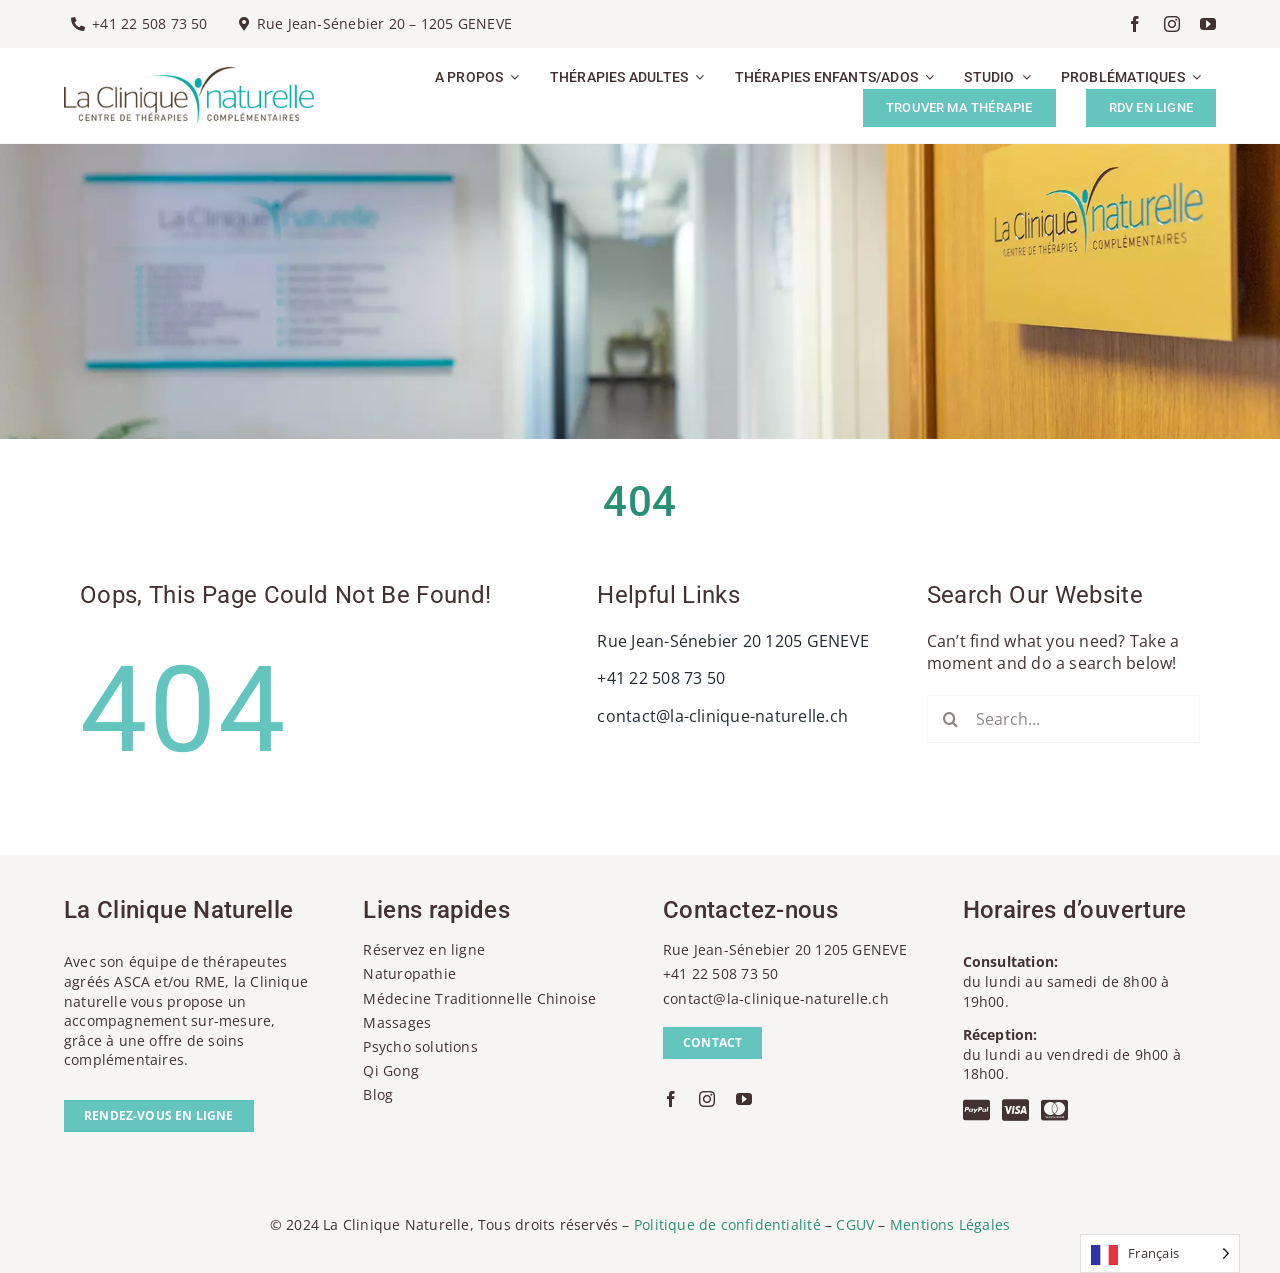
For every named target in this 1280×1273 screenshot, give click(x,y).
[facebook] (1135, 24)
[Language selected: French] (1160, 1253)
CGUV (855, 1224)
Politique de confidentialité (727, 1224)
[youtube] (1208, 24)
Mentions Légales (950, 1224)
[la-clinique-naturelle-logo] (189, 75)
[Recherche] (951, 719)
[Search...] (1063, 719)
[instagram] (1172, 24)
